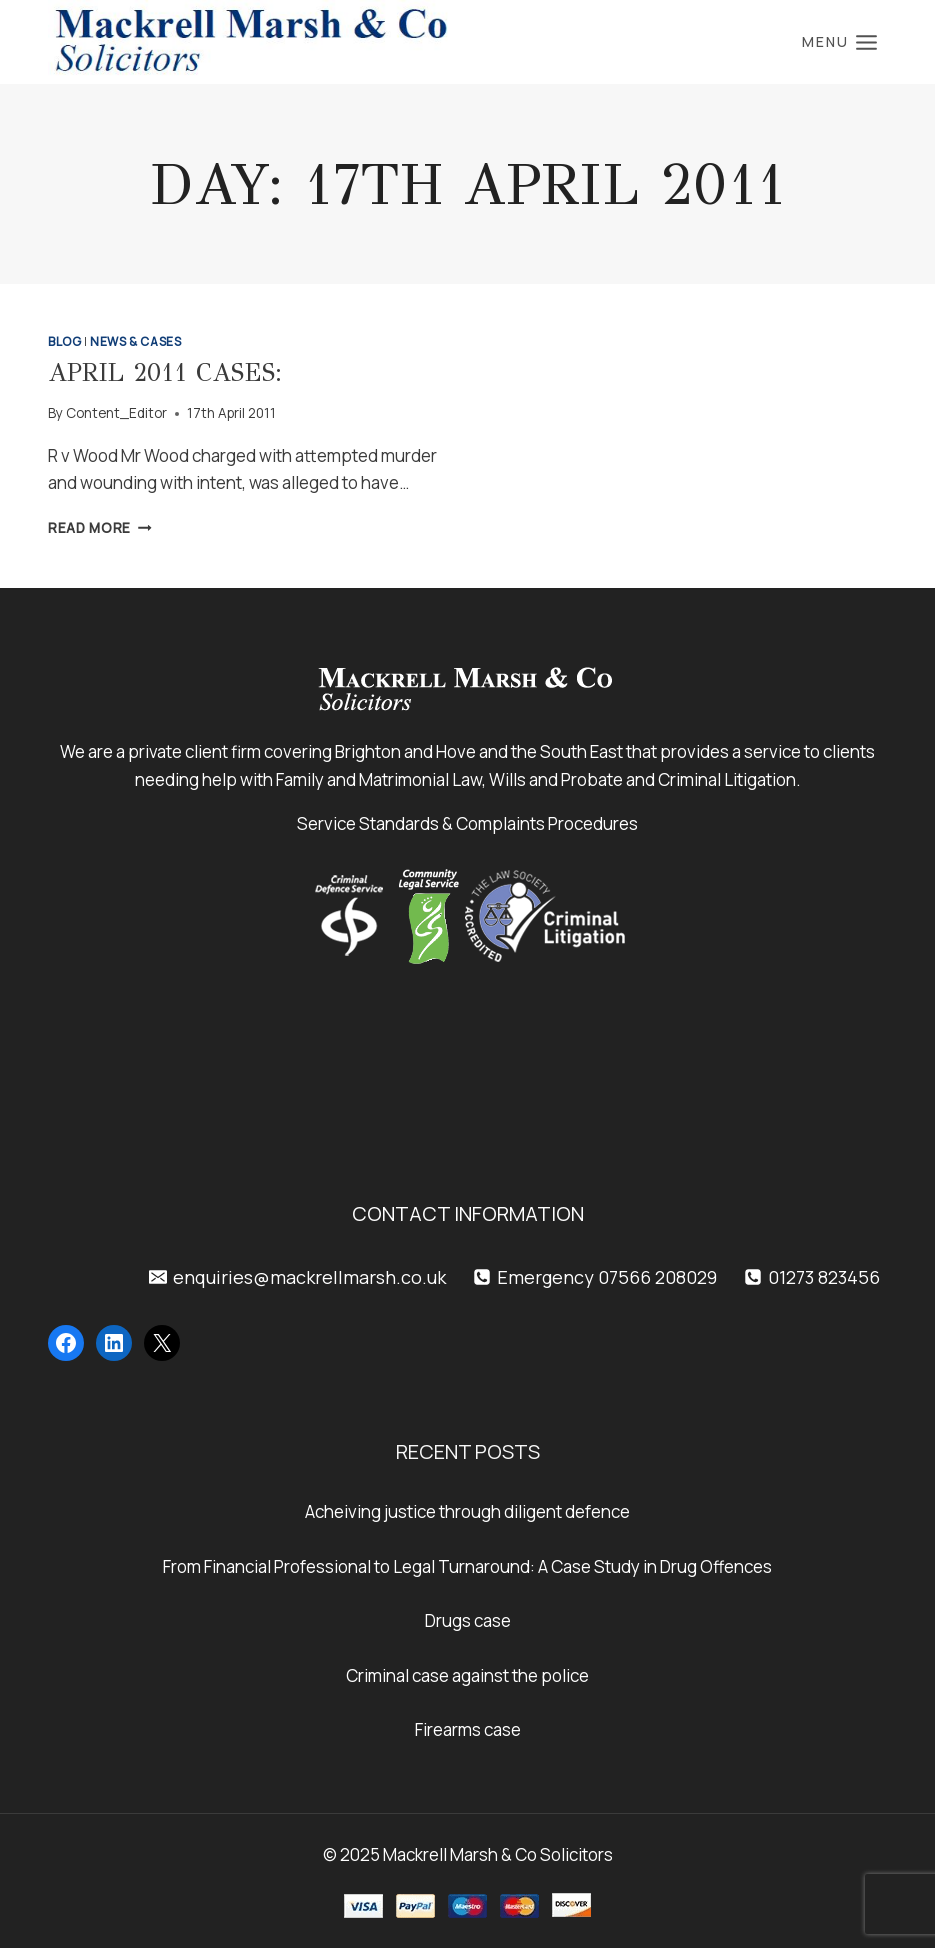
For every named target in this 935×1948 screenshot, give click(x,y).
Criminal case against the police (467, 1675)
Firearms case (468, 1729)
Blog (64, 341)
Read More (100, 528)
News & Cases (135, 341)
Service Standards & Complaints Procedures (467, 823)
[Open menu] (840, 42)
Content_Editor (116, 413)
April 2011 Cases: (165, 372)
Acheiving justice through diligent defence (467, 1511)
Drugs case (468, 1620)
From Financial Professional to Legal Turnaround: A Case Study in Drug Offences (467, 1566)
